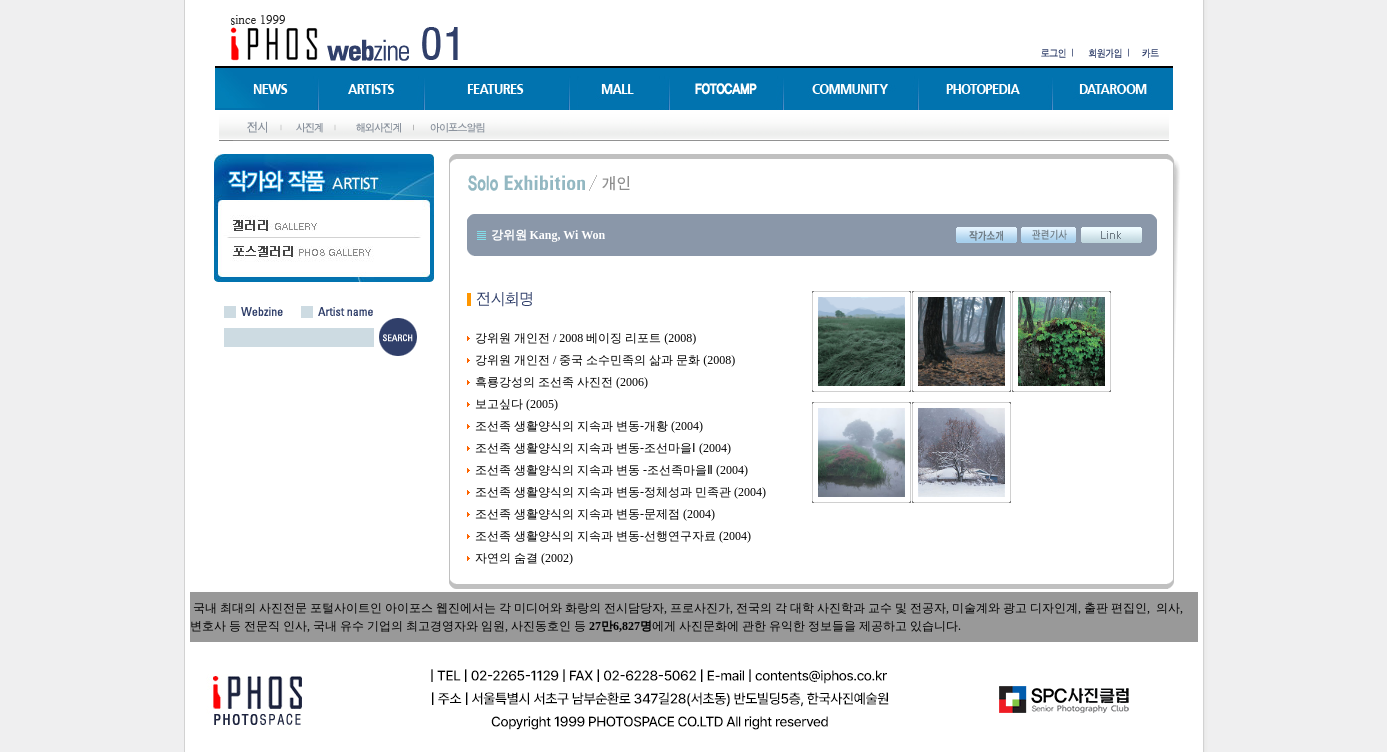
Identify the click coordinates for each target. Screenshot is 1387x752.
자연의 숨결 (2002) (524, 558)
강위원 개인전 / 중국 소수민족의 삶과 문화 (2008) (605, 360)
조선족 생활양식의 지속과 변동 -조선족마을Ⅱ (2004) (611, 470)
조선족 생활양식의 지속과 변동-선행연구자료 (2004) (613, 536)
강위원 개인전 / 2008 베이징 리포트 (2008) (585, 338)
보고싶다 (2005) (516, 404)
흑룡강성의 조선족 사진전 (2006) (561, 382)
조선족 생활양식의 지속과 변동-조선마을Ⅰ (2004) (603, 448)
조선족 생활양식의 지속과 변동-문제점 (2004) (595, 514)
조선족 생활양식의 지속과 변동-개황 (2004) (589, 426)
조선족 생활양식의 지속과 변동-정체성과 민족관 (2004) (620, 492)
